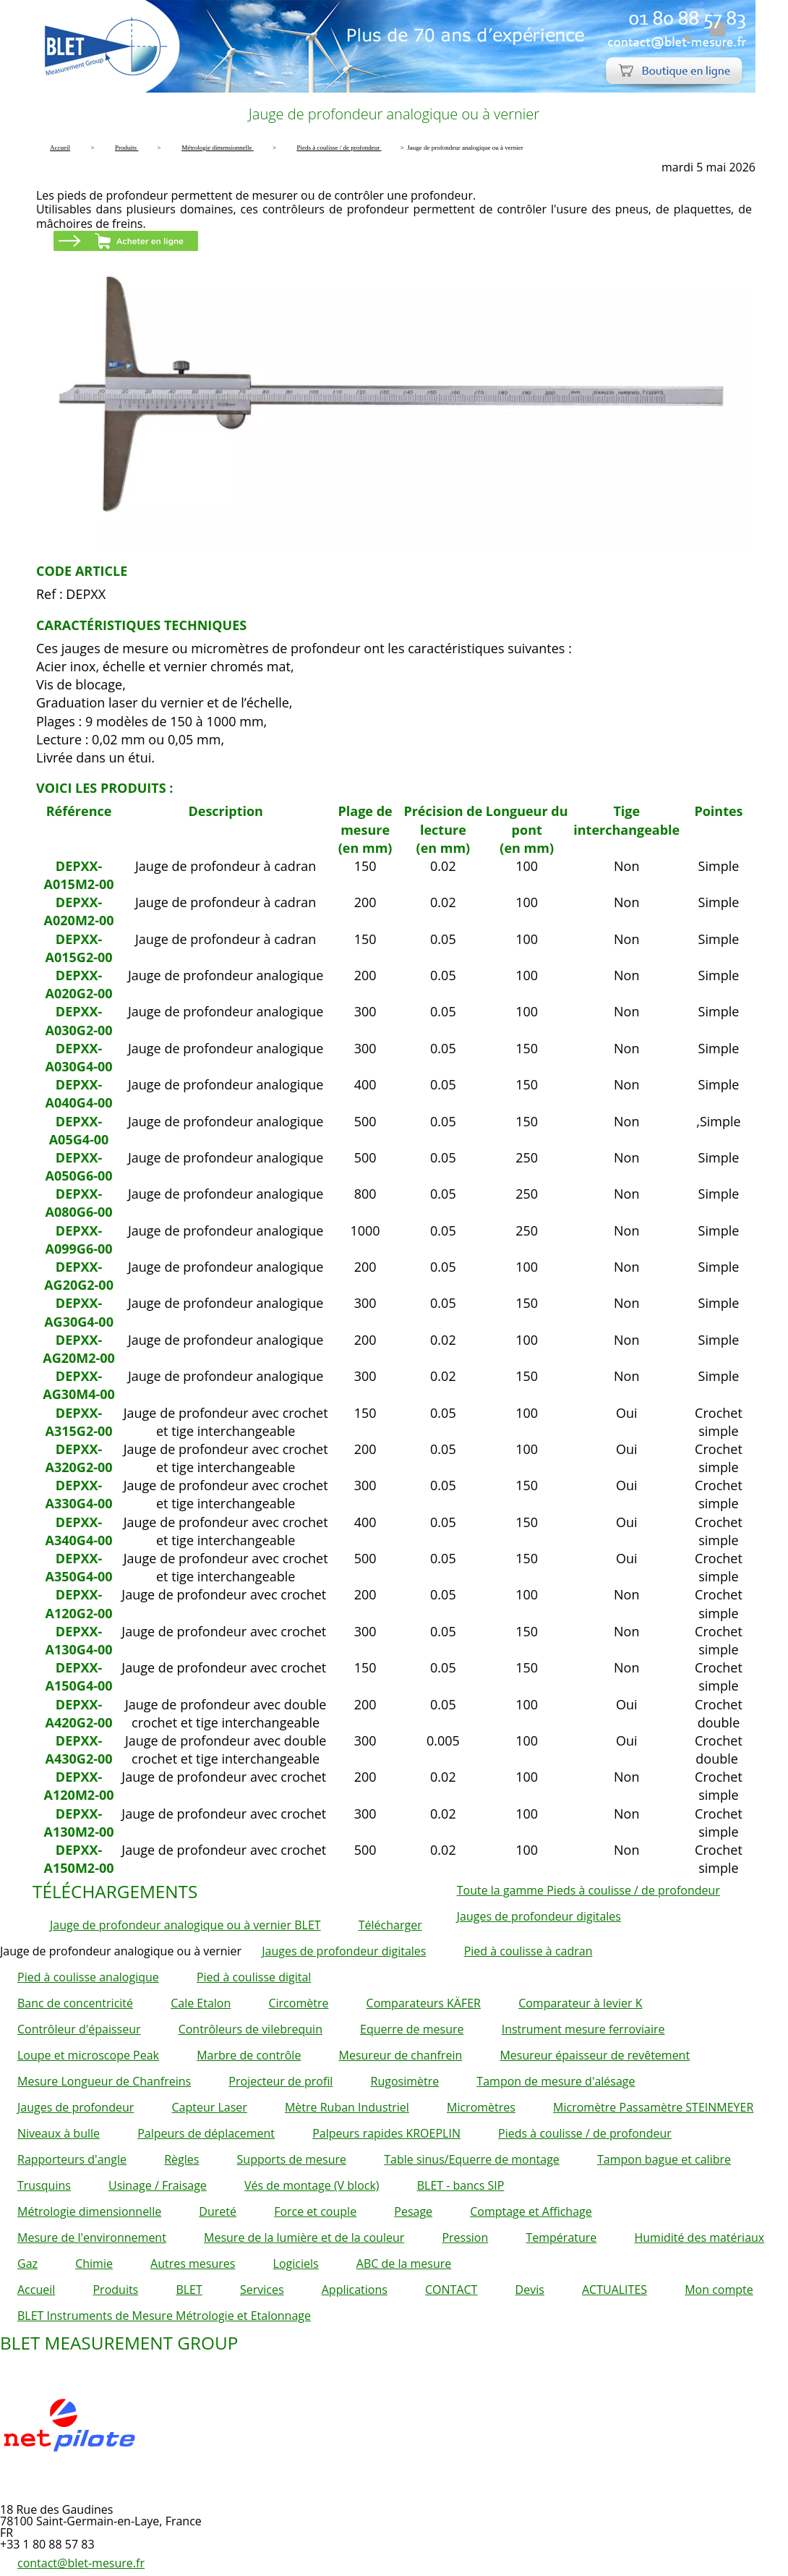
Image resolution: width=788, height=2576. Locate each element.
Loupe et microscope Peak (88, 2055)
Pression (465, 2237)
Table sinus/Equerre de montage (472, 2159)
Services (262, 2289)
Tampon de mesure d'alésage (555, 2081)
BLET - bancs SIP (461, 2185)
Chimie (94, 2263)
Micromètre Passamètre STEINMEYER (653, 2107)
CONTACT (451, 2289)
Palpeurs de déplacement (206, 2133)
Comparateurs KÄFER (424, 2003)
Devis (529, 2289)
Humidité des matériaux (699, 2237)
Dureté (217, 2211)
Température (561, 2237)
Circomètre (298, 2003)
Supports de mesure (292, 2159)
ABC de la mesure (403, 2263)
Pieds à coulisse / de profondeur (585, 2133)
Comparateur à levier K (580, 2003)
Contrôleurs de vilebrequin (250, 2029)
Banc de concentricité (75, 2003)
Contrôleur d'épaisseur (79, 2029)
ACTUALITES (614, 2289)
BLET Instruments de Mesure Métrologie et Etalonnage (164, 2316)
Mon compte (719, 2289)
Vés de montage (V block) (312, 2185)
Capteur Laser (209, 2107)
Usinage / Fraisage (157, 2185)
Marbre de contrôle (249, 2055)
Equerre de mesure (411, 2029)
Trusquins (44, 2185)
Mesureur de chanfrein (401, 2055)
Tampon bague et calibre (664, 2159)
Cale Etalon (201, 2003)
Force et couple (315, 2211)
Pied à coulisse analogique (88, 1977)
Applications (354, 2289)
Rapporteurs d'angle (72, 2159)
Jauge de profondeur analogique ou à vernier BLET (185, 1925)
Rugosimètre (405, 2081)
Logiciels (296, 2263)
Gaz (27, 2263)
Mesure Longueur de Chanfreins (104, 2081)
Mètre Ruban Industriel (347, 2107)
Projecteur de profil (280, 2081)
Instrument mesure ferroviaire (583, 2029)
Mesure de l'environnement (91, 2237)
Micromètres (481, 2107)
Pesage (413, 2211)
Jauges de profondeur (75, 2107)
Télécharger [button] (390, 1925)
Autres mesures (192, 2263)
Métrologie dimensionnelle (89, 2211)
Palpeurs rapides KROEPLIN (386, 2133)
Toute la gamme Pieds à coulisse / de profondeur (588, 1890)
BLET (189, 2289)
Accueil (36, 2289)
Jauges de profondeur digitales (539, 1916)
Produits (115, 2289)
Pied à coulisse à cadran (528, 1951)
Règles (181, 2159)
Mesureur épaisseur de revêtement (595, 2055)
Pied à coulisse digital (254, 1977)
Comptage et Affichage (531, 2211)
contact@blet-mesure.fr (81, 2563)
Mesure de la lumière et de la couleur (304, 2237)
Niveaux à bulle (58, 2133)
